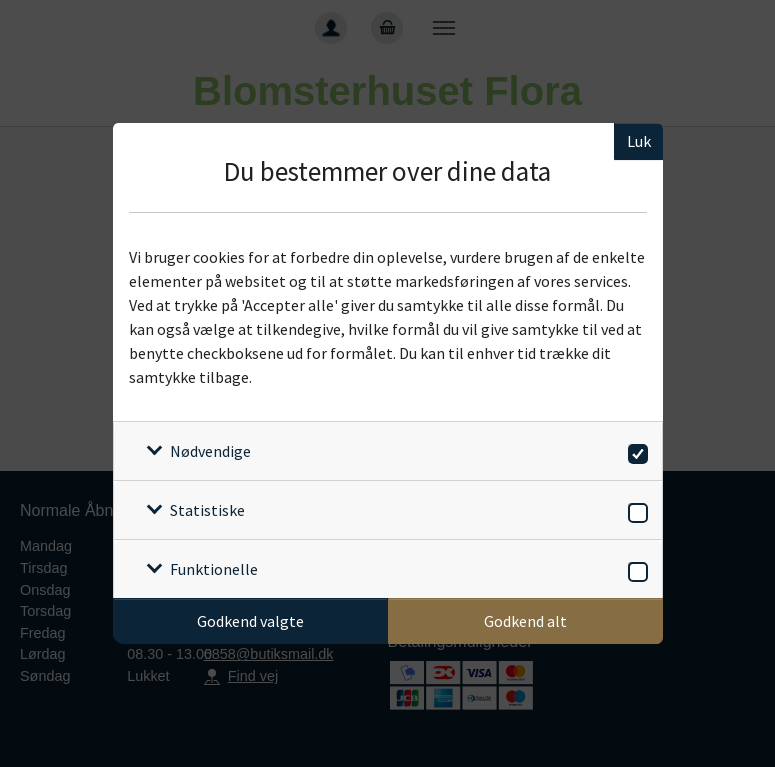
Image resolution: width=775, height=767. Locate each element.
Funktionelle (214, 569)
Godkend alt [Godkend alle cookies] (525, 621)
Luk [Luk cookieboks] (639, 141)
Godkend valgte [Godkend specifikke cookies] (250, 621)
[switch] (634, 450)
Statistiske (207, 510)
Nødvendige (210, 451)
